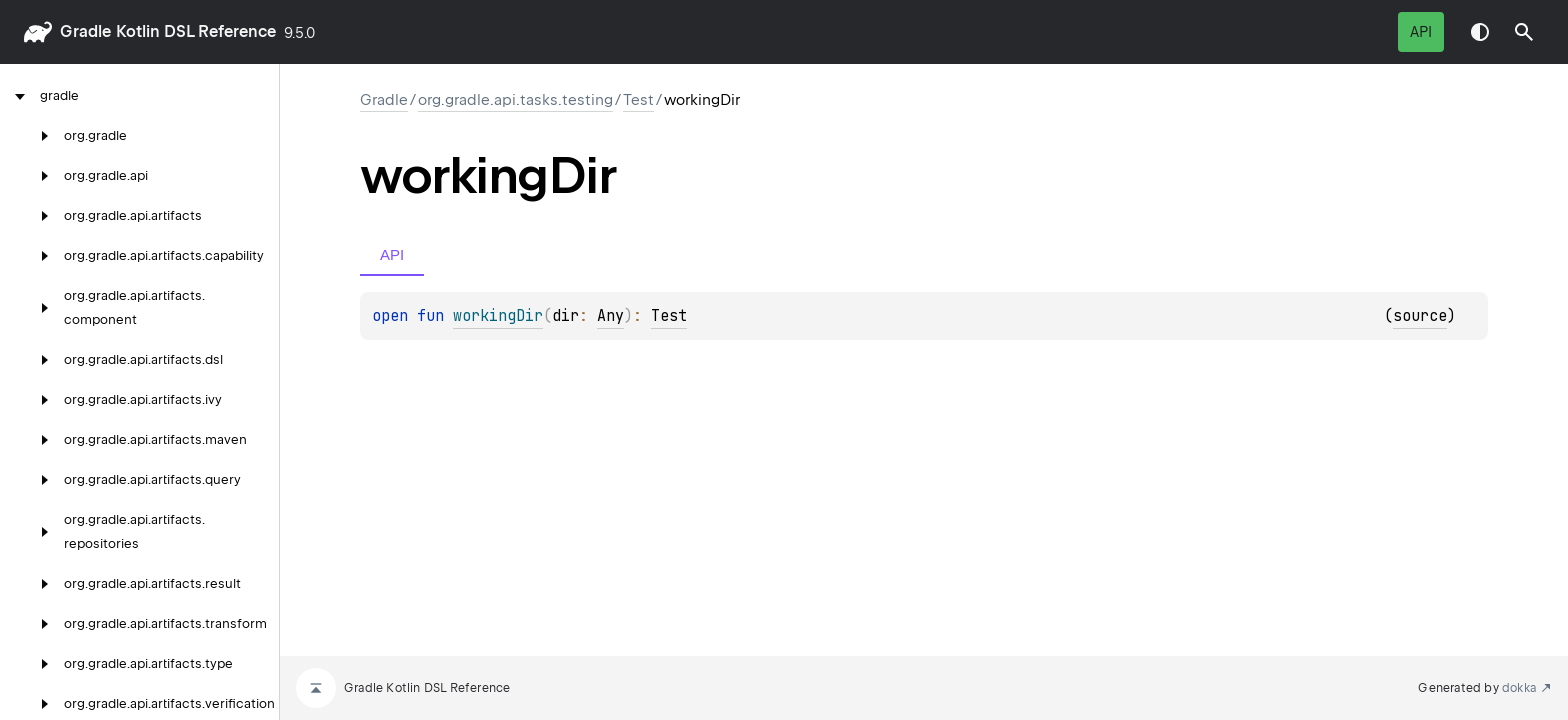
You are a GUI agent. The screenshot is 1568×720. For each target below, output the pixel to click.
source (1420, 316)
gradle (85, 31)
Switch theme (1480, 32)
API (1421, 32)
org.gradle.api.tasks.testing (515, 100)
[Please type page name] (1524, 32)
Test (638, 100)
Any (610, 316)
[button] (1524, 32)
